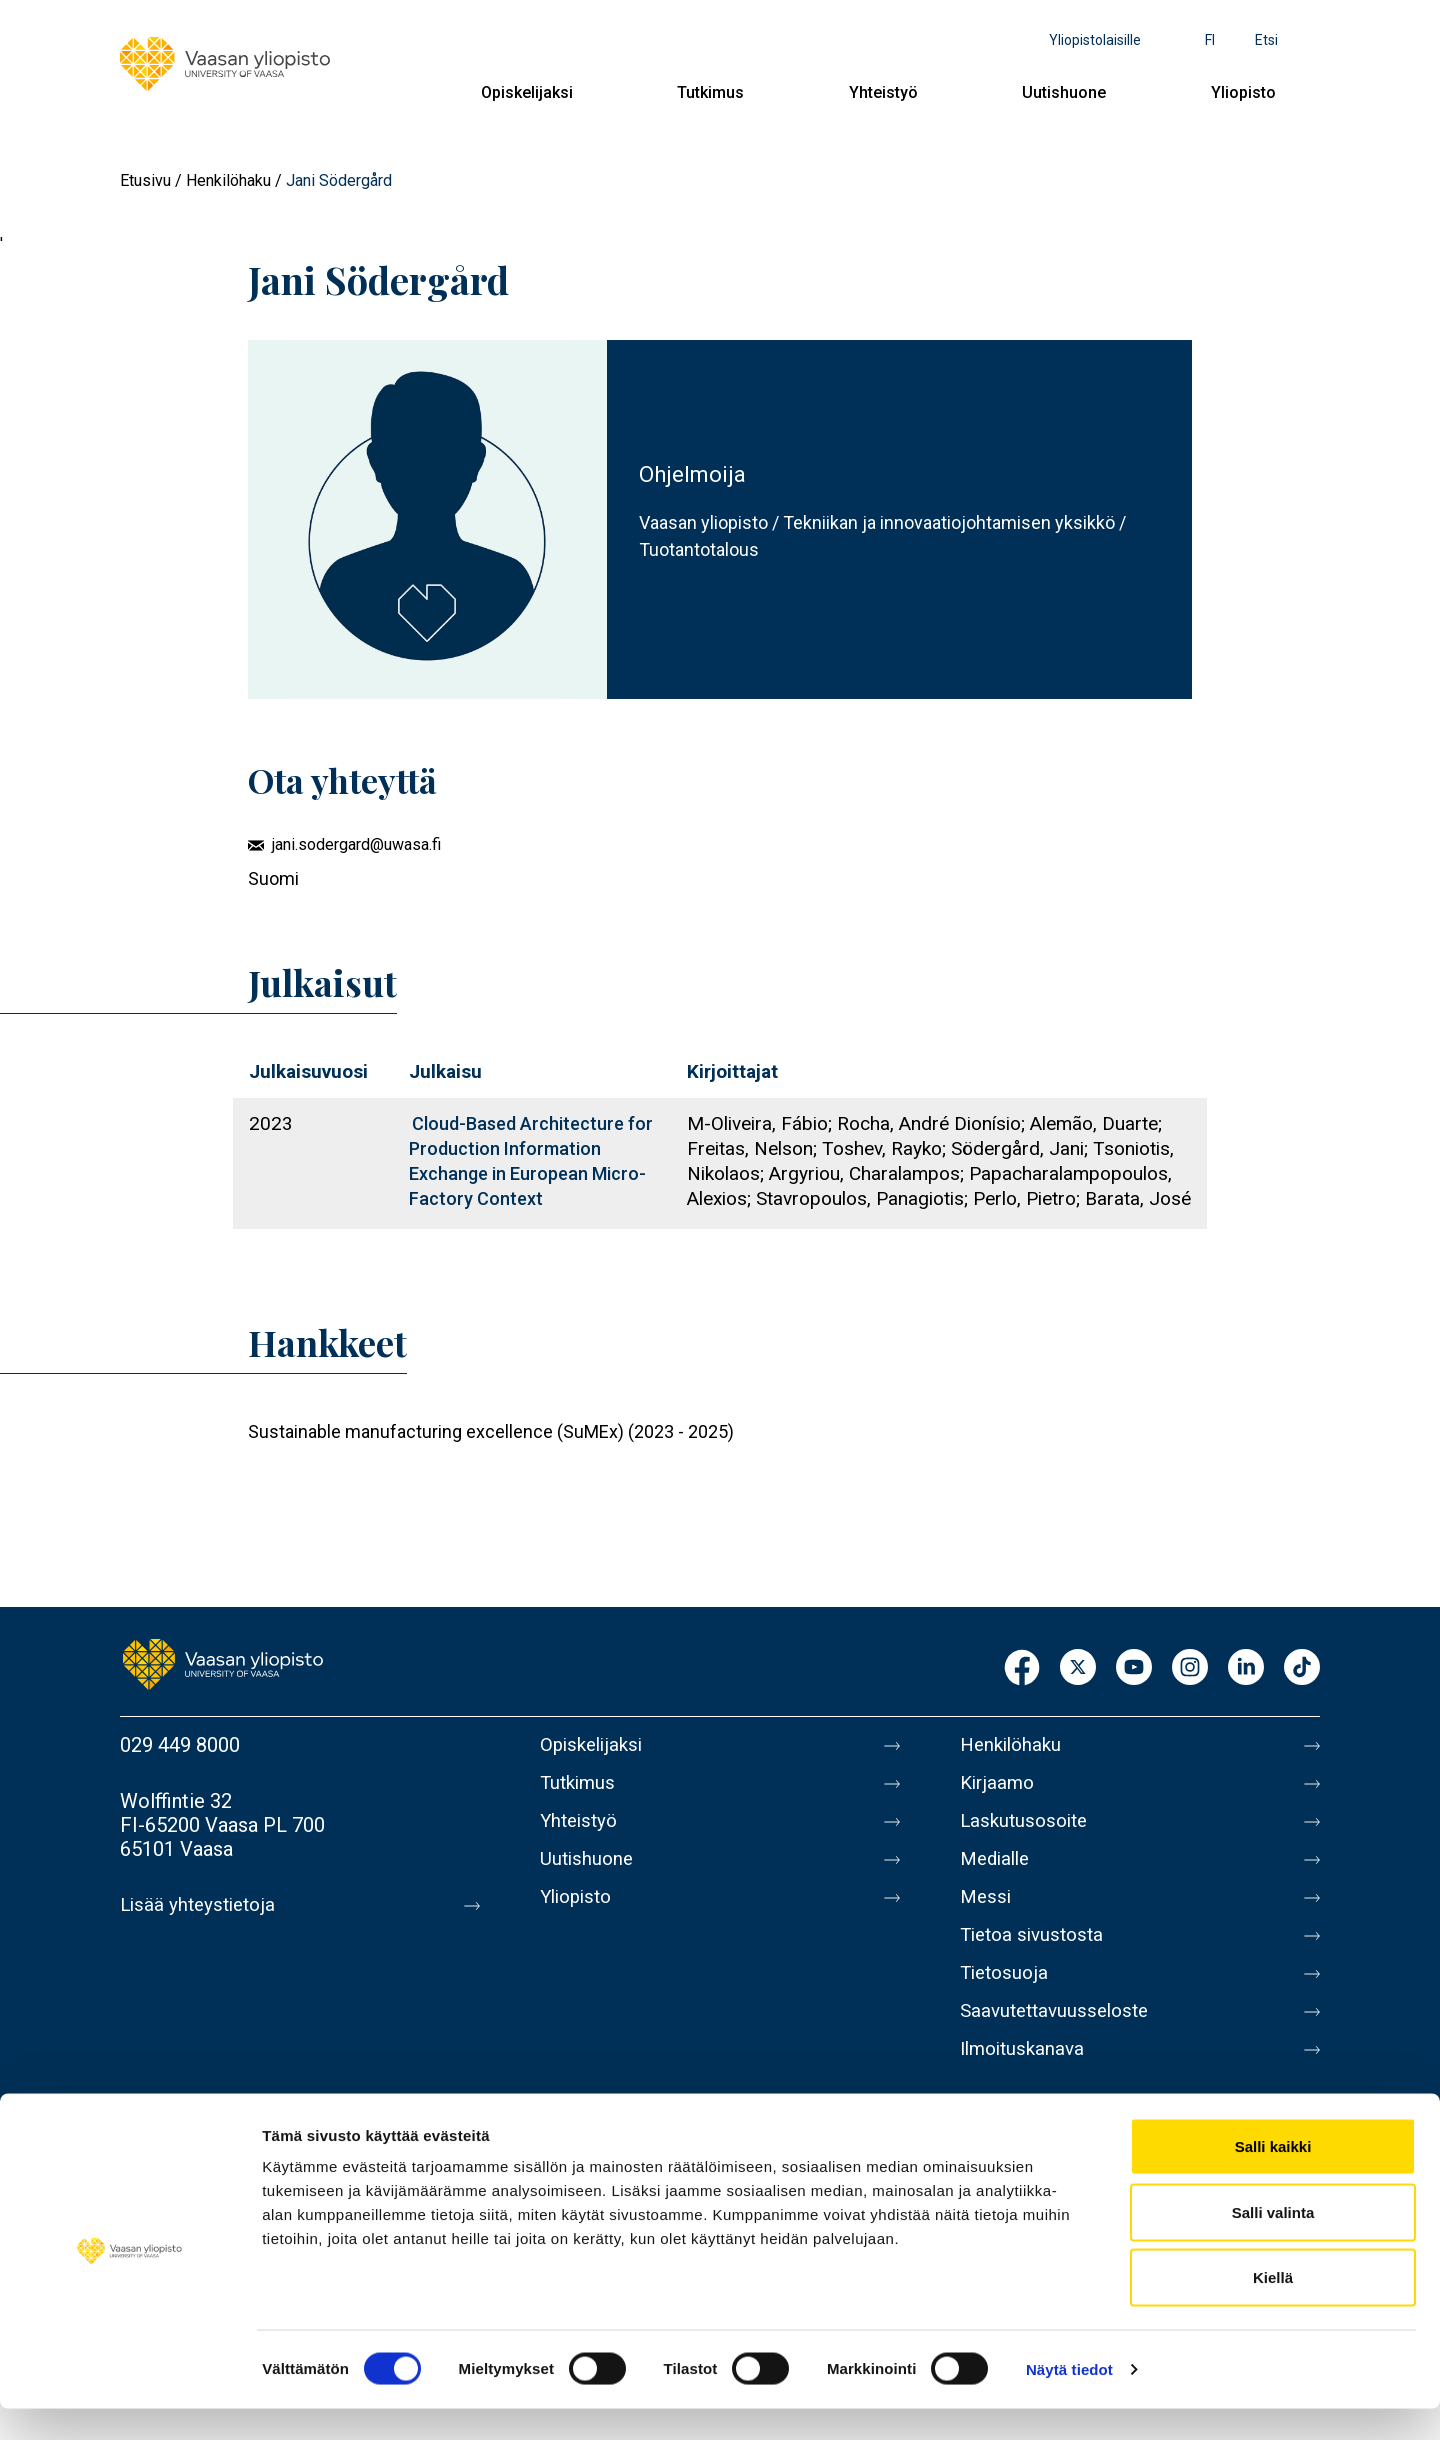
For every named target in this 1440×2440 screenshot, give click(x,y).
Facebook (1022, 1668)
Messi (987, 1913)
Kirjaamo (999, 1787)
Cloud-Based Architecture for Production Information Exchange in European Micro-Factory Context (531, 1161)
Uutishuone (1064, 92)
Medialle (998, 1871)
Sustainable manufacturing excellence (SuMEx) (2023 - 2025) (491, 1431)
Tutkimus (710, 92)
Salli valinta (1273, 2243)
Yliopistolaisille (1095, 40)
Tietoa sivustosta (1036, 1955)
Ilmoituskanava (1026, 2081)
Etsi (1266, 40)
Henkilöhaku (228, 180)
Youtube (1134, 1668)
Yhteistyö (883, 92)
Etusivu (145, 180)
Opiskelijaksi (527, 92)
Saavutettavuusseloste (1060, 2039)
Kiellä (1273, 2308)
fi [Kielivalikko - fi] (1210, 40)
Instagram (1190, 1668)
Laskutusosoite (1027, 1829)
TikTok (1302, 1668)
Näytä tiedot (1069, 2400)
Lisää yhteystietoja (201, 1905)
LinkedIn (1246, 1668)
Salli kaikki (1273, 2177)
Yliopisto (1243, 92)
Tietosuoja (1006, 1997)
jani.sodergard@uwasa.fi (356, 844)
